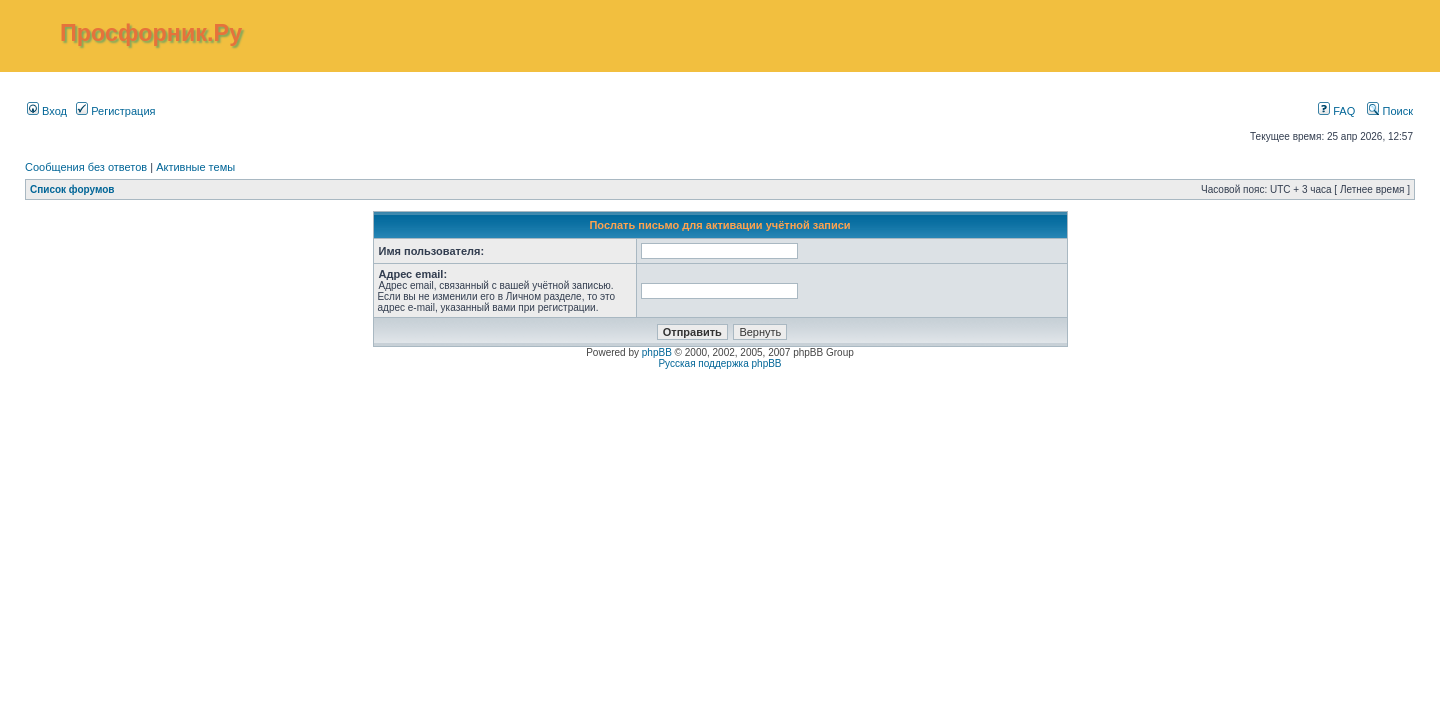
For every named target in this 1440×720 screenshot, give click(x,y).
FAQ (1336, 111)
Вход (47, 111)
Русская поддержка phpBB (719, 363)
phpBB (657, 352)
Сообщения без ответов (86, 167)
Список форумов (72, 189)
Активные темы (195, 167)
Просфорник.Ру (151, 33)
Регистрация (115, 111)
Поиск (1390, 111)
